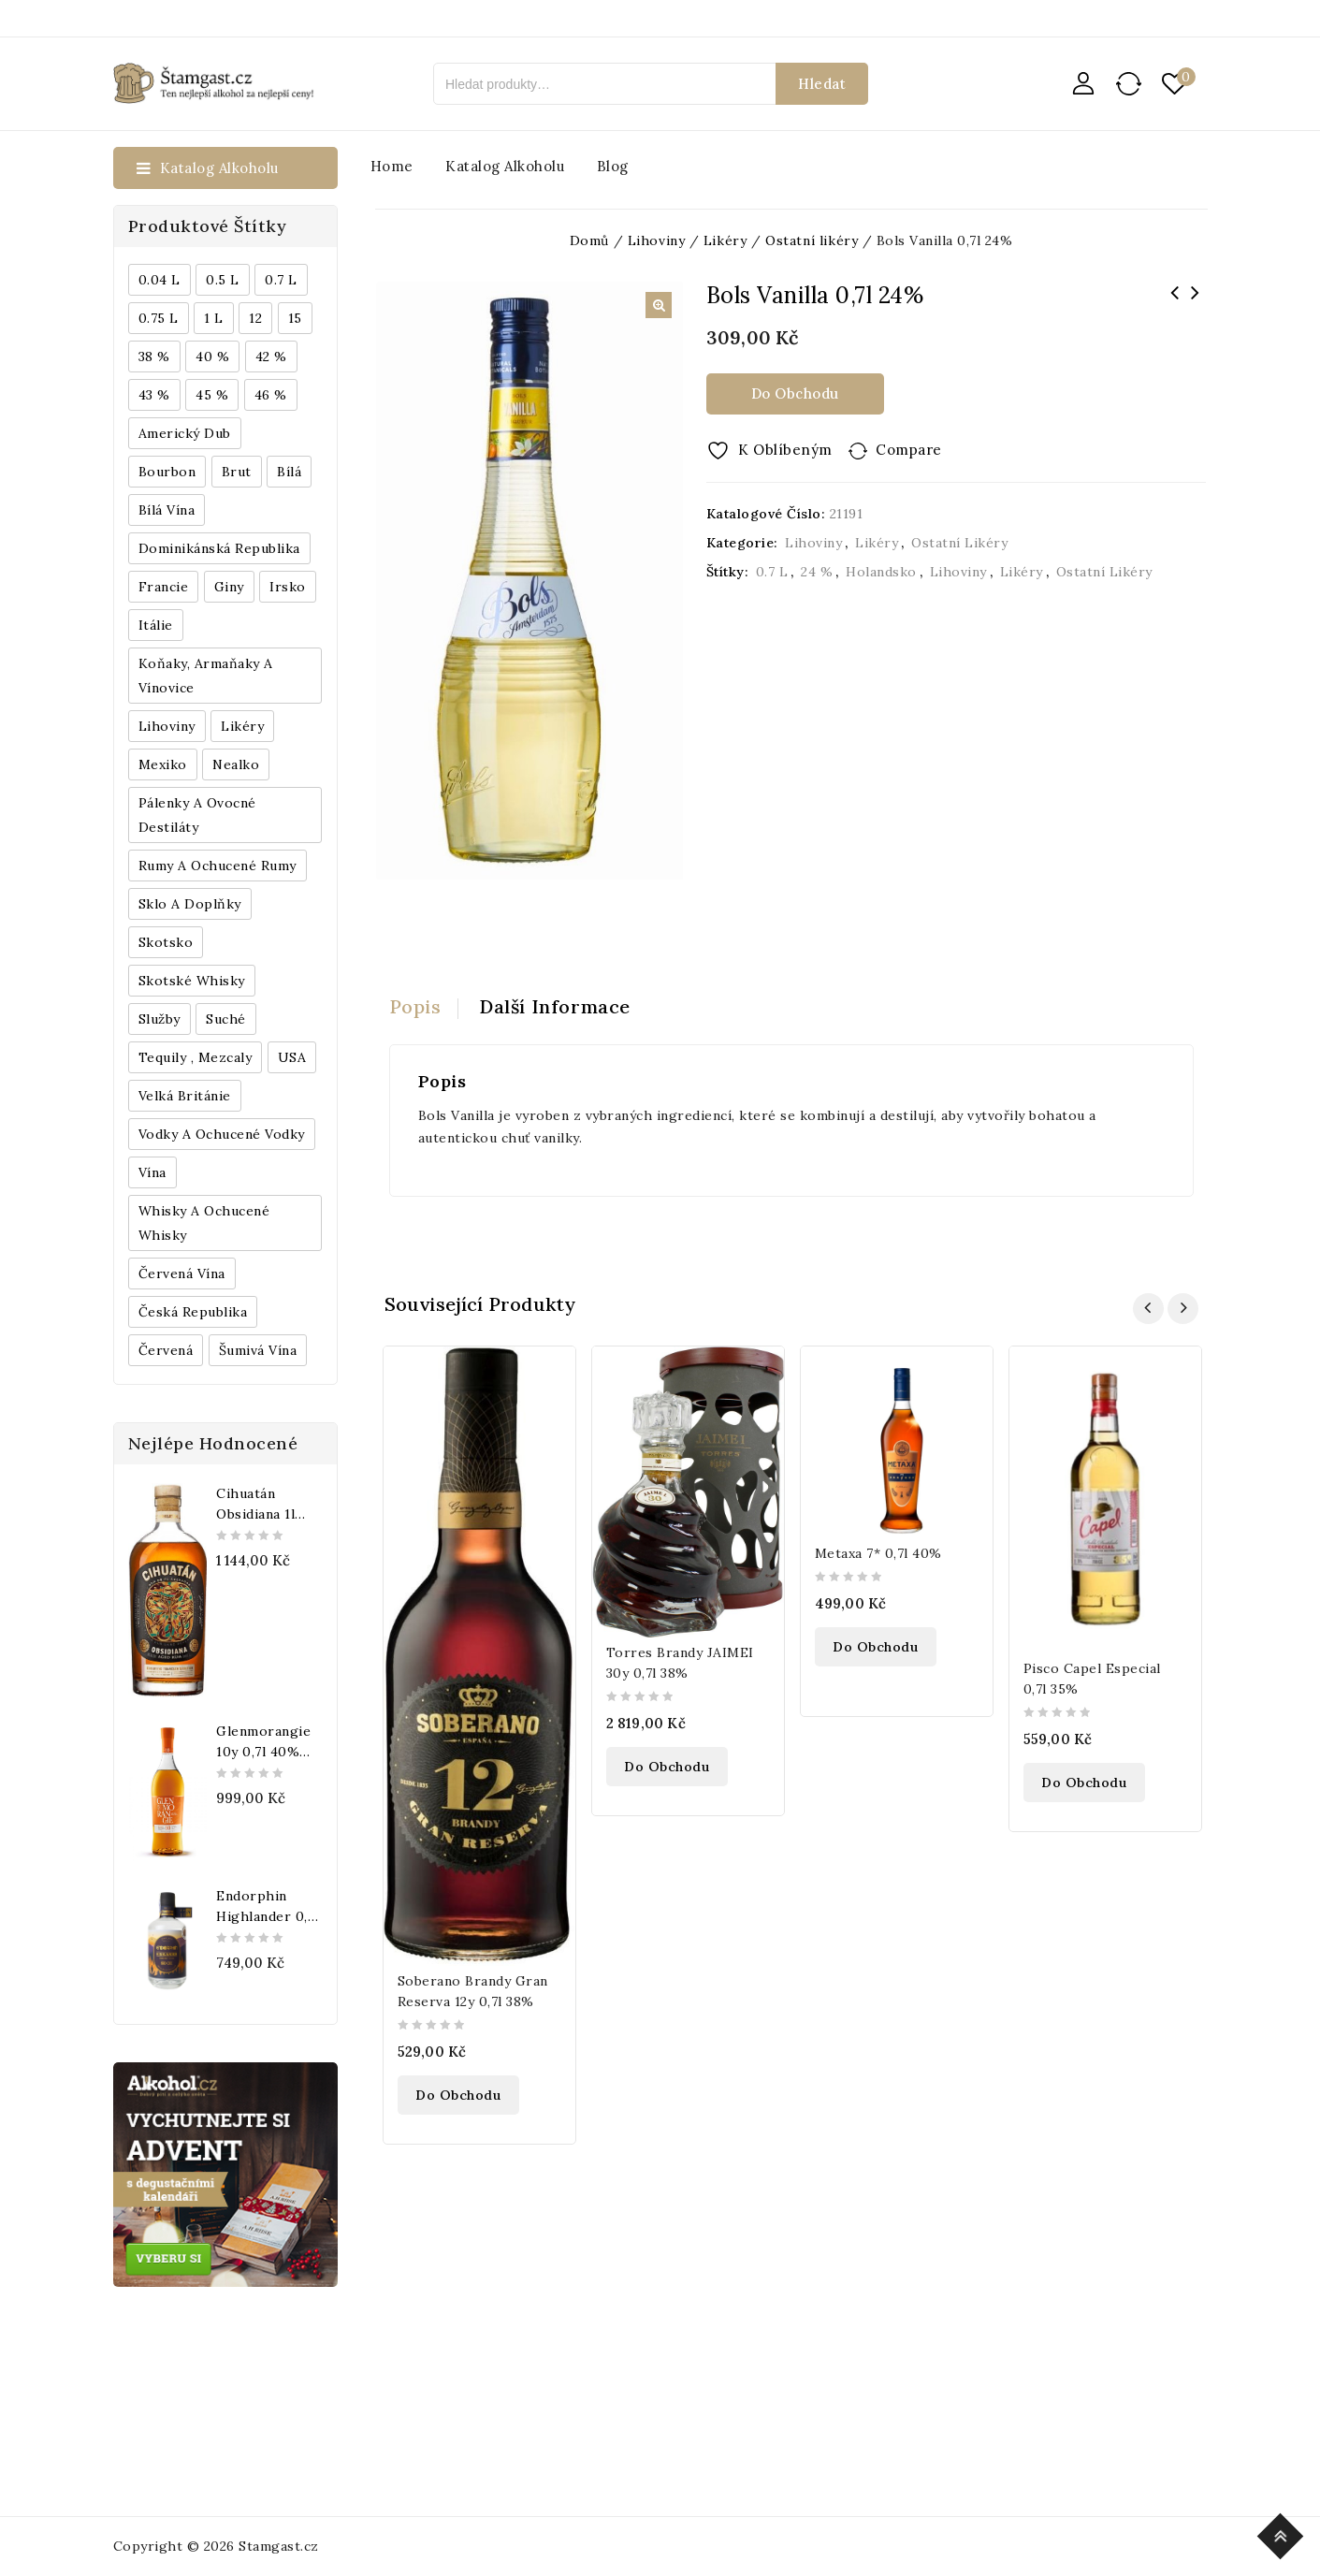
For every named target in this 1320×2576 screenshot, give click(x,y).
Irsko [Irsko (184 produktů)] (287, 586)
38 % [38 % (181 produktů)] (154, 356)
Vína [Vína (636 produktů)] (152, 1172)
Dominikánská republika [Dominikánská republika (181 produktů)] (219, 548)
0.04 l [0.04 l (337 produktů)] (159, 279)
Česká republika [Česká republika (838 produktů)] (193, 1311)
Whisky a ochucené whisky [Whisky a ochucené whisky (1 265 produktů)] (204, 1223)
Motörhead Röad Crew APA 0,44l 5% (1175, 305)
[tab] (423, 1007)
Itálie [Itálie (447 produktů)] (155, 625)
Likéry (876, 542)
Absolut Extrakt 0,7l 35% (1195, 305)
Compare (909, 449)
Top (1283, 2533)
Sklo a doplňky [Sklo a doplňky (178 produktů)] (189, 903)
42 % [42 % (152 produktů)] (271, 356)
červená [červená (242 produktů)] (166, 1350)
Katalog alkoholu (504, 166)
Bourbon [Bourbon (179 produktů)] (167, 471)
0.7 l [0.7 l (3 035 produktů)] (281, 279)
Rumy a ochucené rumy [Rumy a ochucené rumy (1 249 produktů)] (217, 865)
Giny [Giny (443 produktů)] (229, 586)
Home (391, 166)
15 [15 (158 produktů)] (295, 318)
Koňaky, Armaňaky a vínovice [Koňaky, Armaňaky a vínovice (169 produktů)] (205, 675)
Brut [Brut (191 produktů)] (237, 471)
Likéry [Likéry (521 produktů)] (242, 726)
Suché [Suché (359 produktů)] (226, 1019)
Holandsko (881, 571)
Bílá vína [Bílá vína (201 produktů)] (167, 510)
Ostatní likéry (959, 542)
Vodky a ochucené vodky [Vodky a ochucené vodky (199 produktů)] (221, 1134)
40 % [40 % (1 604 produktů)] (212, 356)
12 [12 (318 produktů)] (255, 318)
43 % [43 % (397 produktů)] (154, 394)
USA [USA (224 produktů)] (292, 1057)
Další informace (555, 1006)
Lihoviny (813, 542)
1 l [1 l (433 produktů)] (214, 318)
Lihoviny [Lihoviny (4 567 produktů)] (167, 726)
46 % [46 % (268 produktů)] (270, 394)
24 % (817, 571)
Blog (613, 166)
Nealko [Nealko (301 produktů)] (235, 764)
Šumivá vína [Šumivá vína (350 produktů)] (258, 1350)
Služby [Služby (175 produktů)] (159, 1019)
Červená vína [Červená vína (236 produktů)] (181, 1273)
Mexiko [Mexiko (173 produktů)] (162, 764)
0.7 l (772, 571)
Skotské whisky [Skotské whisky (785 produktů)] (191, 980)
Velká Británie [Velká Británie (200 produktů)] (184, 1095)
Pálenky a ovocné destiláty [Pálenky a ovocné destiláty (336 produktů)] (197, 815)
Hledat (822, 84)
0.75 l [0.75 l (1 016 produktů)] (158, 318)
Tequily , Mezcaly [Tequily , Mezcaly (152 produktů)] (195, 1057)
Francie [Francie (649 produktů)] (163, 586)
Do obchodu (795, 393)
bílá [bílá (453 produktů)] (289, 471)
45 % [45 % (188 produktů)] (212, 394)
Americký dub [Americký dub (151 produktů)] (184, 433)
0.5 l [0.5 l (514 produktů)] (222, 279)
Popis (415, 1006)
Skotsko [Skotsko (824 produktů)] (166, 942)
